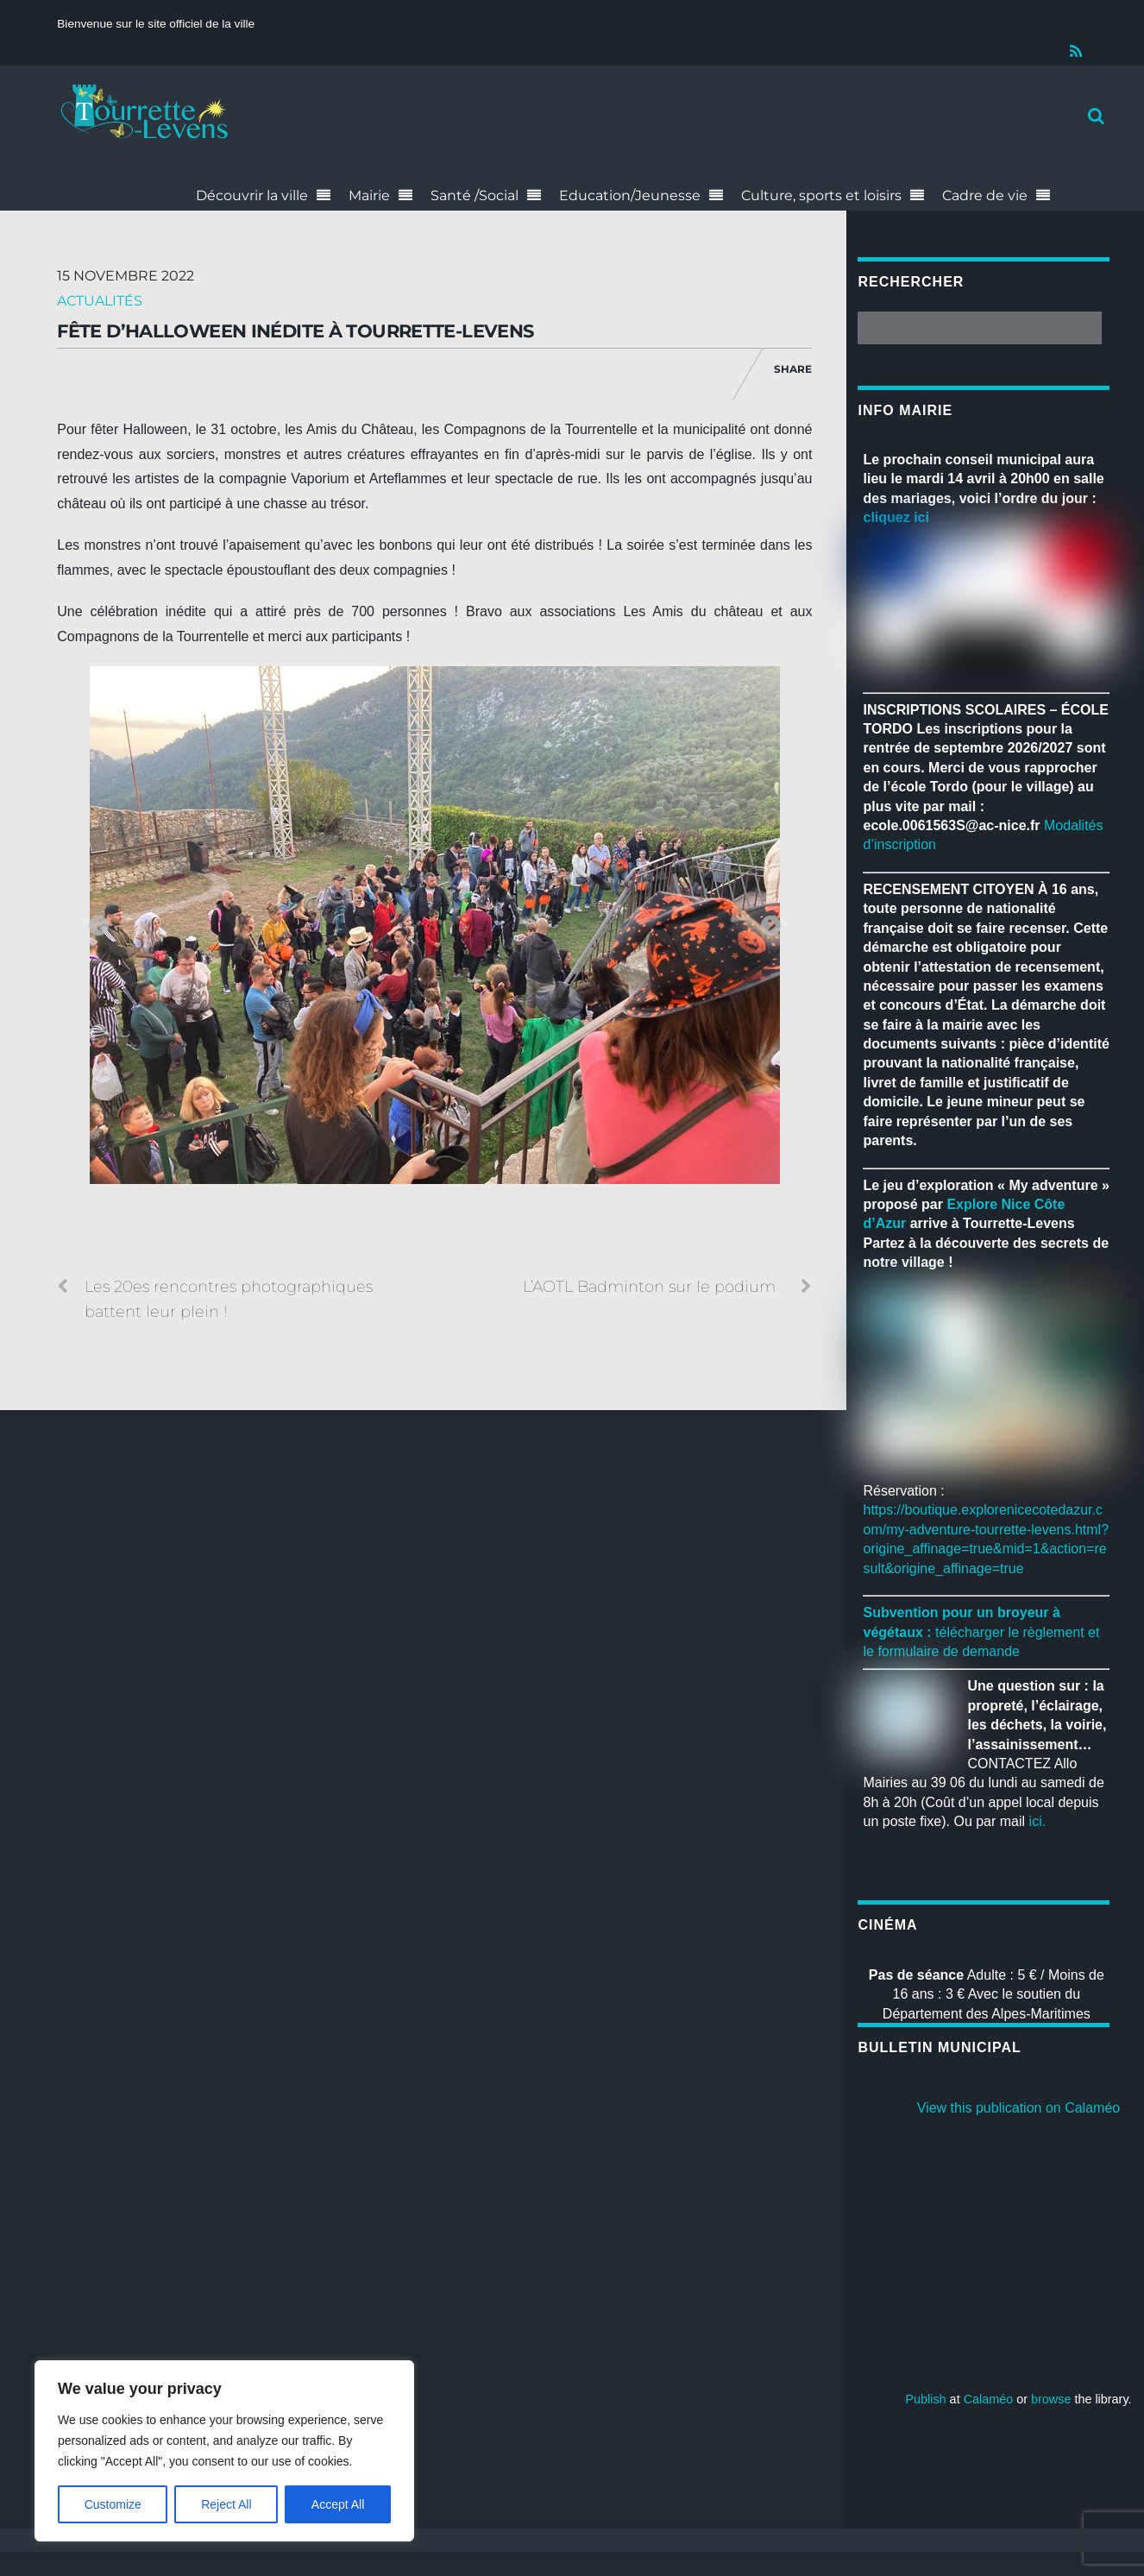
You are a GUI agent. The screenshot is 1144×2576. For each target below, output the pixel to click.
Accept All (337, 2504)
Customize (113, 2504)
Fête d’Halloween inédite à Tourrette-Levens (295, 331)
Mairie (369, 195)
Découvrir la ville (252, 195)
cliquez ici (895, 517)
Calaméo (989, 2399)
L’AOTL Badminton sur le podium (667, 1287)
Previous (98, 927)
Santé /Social (475, 195)
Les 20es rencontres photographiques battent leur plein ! (215, 1297)
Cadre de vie (985, 195)
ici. (1038, 1821)
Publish (925, 2399)
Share (793, 368)
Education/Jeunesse (630, 195)
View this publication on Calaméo (1018, 2107)
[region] (224, 2450)
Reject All (226, 2504)
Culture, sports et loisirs (821, 195)
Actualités (99, 301)
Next (770, 927)
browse (1051, 2399)
